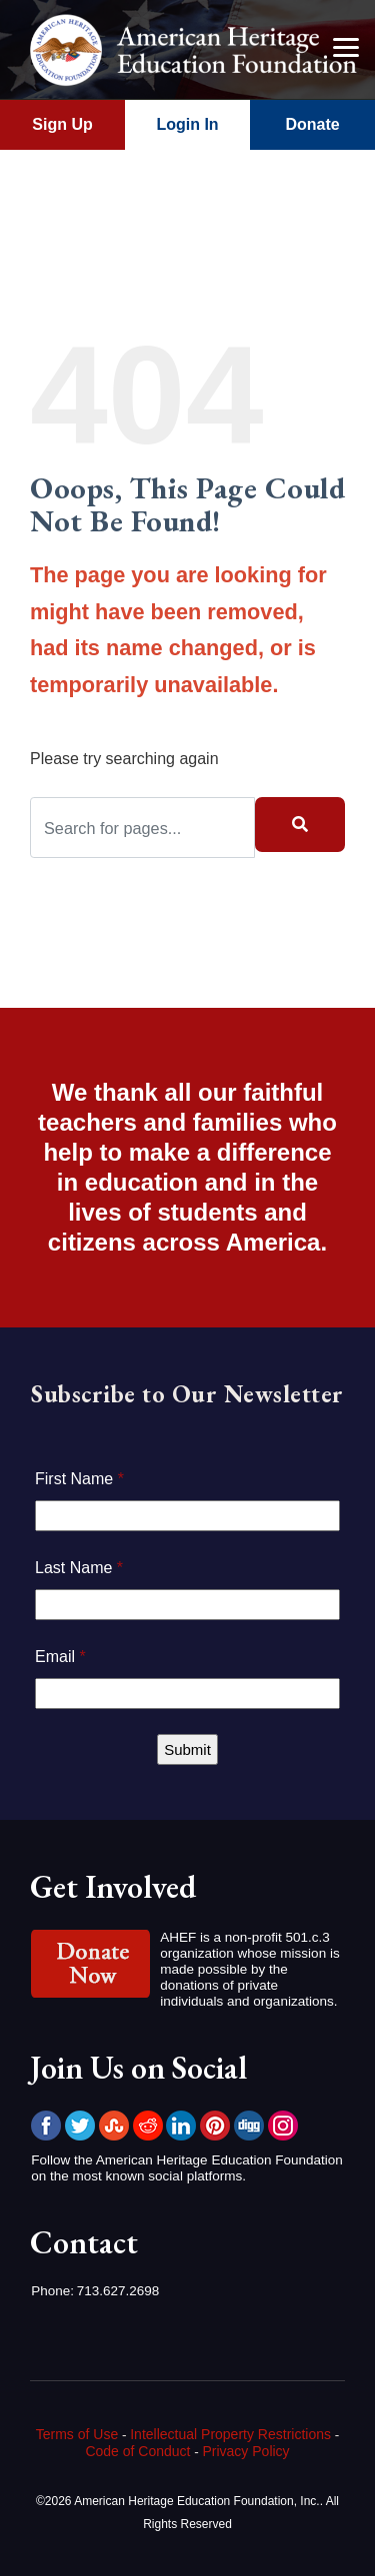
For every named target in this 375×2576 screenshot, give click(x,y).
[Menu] (345, 47)
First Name (79, 1478)
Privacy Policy (245, 2451)
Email (60, 1656)
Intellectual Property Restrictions (230, 2434)
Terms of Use (77, 2434)
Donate (312, 124)
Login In (187, 124)
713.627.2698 (118, 2290)
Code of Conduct (137, 2451)
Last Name (79, 1567)
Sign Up (62, 124)
